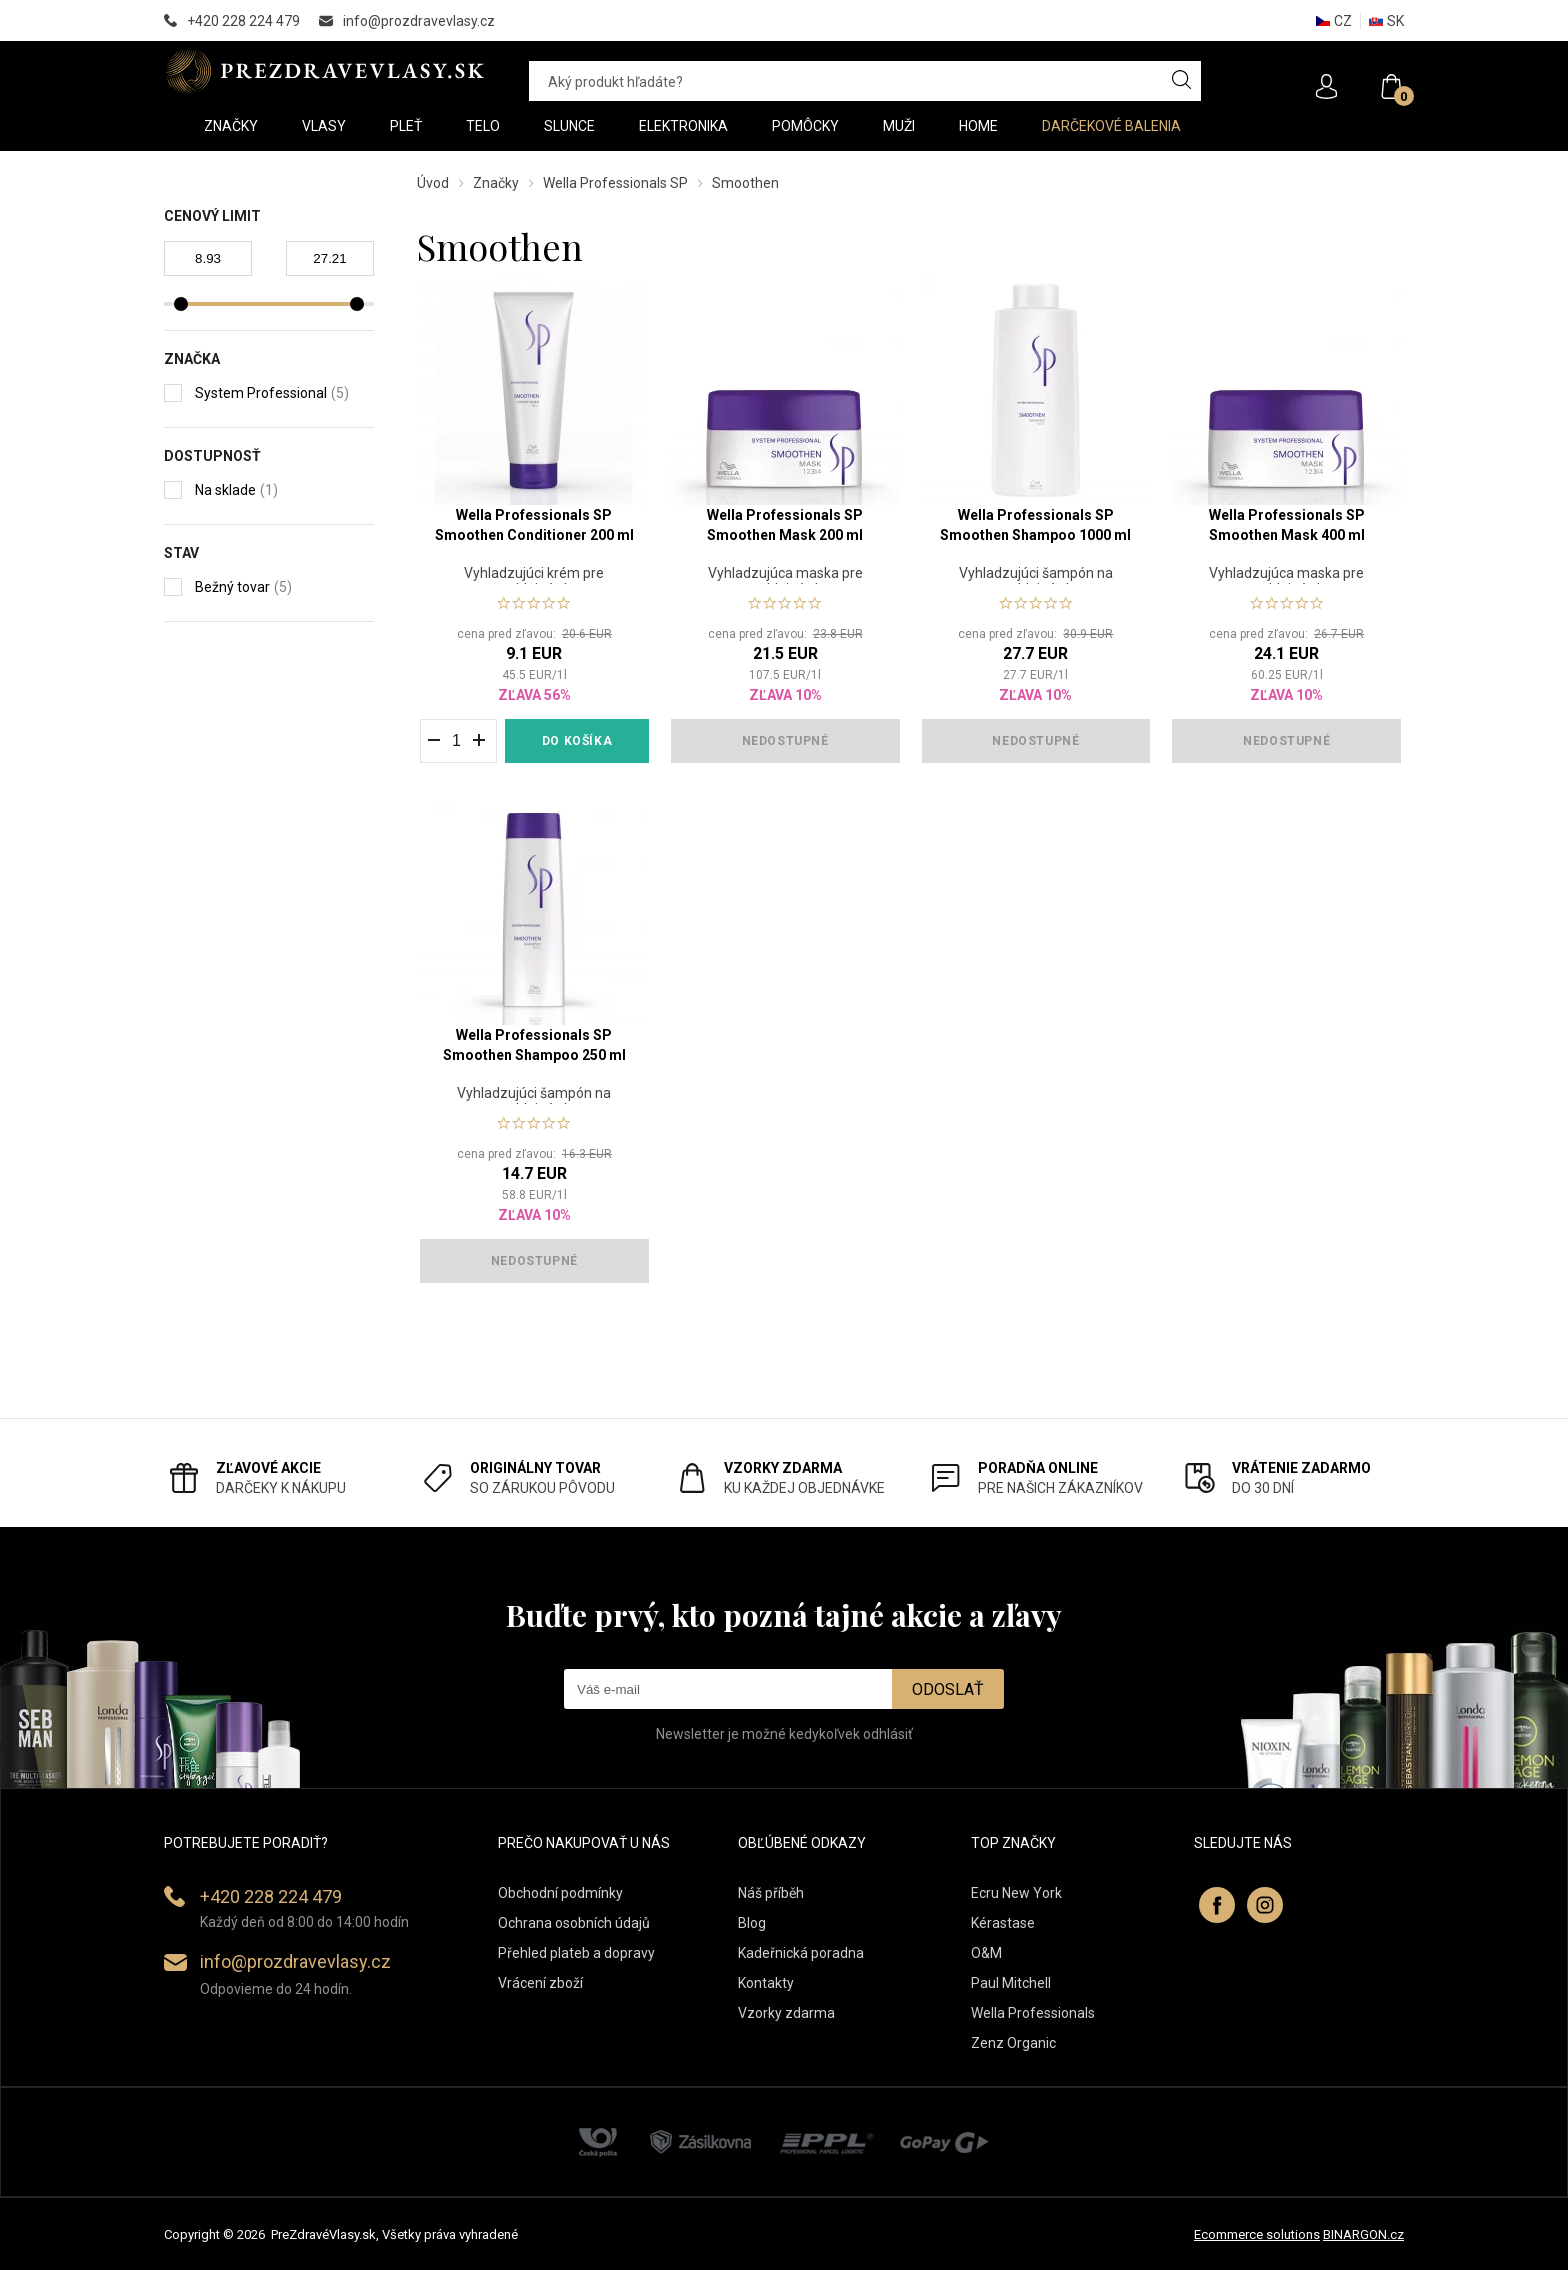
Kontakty (766, 1983)
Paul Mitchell (1011, 1983)
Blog (752, 1923)
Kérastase (1003, 1923)
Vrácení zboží (540, 1983)
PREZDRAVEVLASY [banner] (326, 71)
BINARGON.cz (1363, 2234)
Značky (496, 183)
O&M (986, 1953)
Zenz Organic (1013, 2043)
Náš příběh (771, 1893)
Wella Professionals (1033, 2013)
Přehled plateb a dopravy (576, 1953)
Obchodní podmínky (560, 1893)
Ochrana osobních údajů (574, 1923)
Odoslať (948, 1689)
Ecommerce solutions (1257, 2234)
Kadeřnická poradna (801, 1953)
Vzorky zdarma (786, 2013)
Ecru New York (1016, 1893)
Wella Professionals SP (615, 183)
